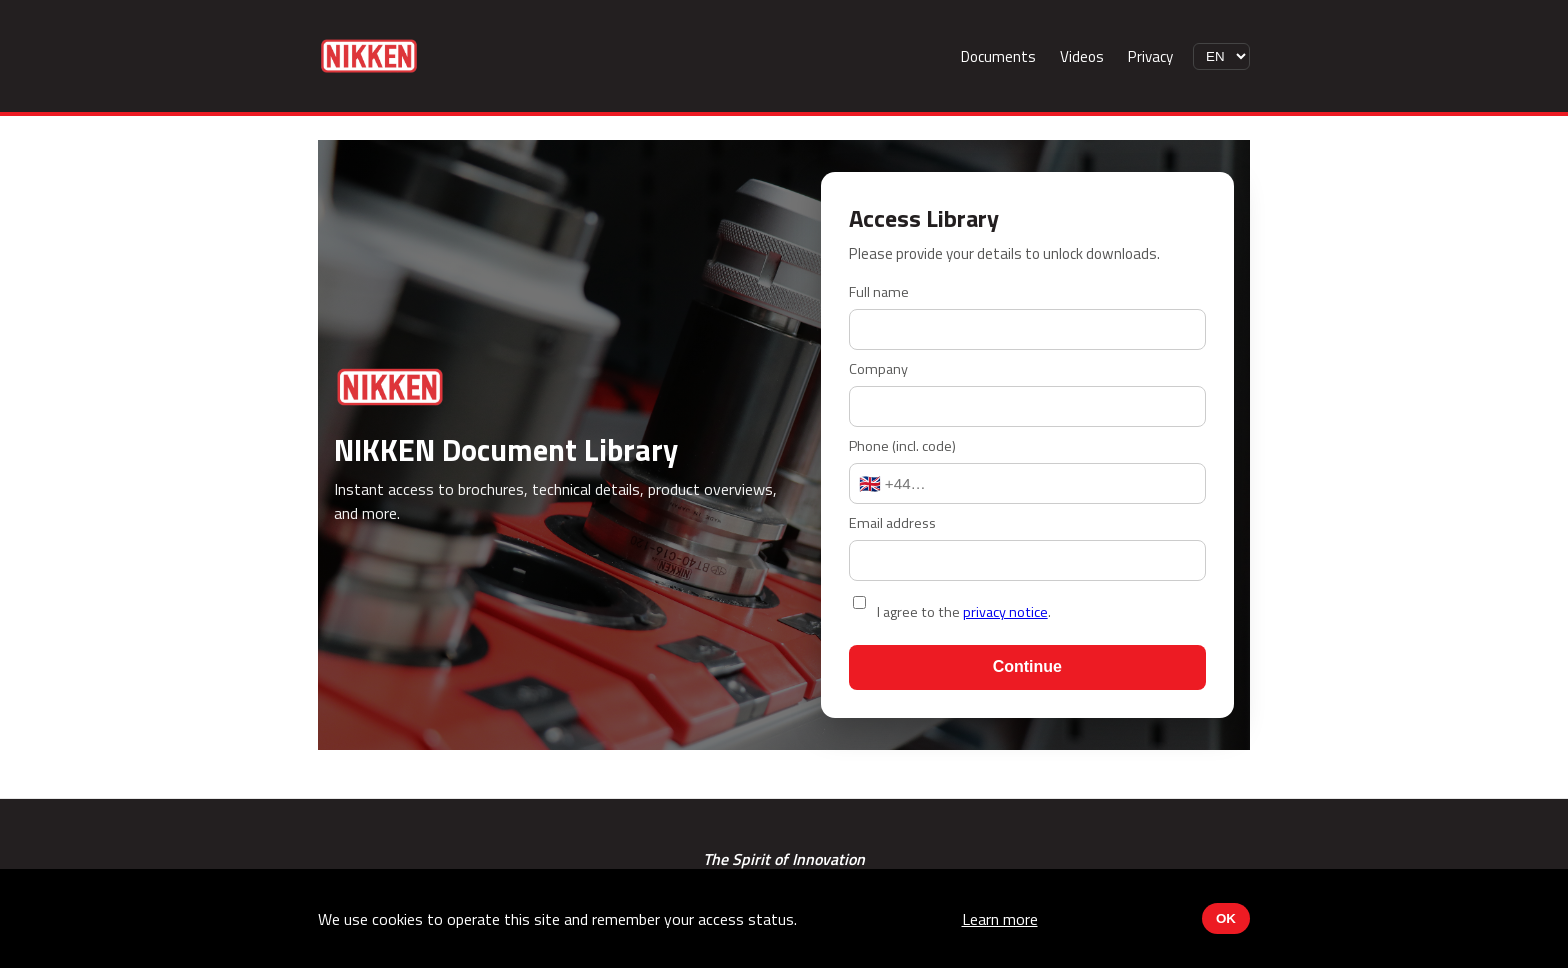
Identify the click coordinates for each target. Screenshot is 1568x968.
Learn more (1000, 919)
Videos (1082, 56)
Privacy (1150, 56)
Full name (879, 292)
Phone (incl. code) (902, 446)
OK (1226, 918)
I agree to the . (964, 612)
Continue (1027, 666)
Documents (998, 56)
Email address (892, 523)
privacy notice (1005, 612)
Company (878, 369)
